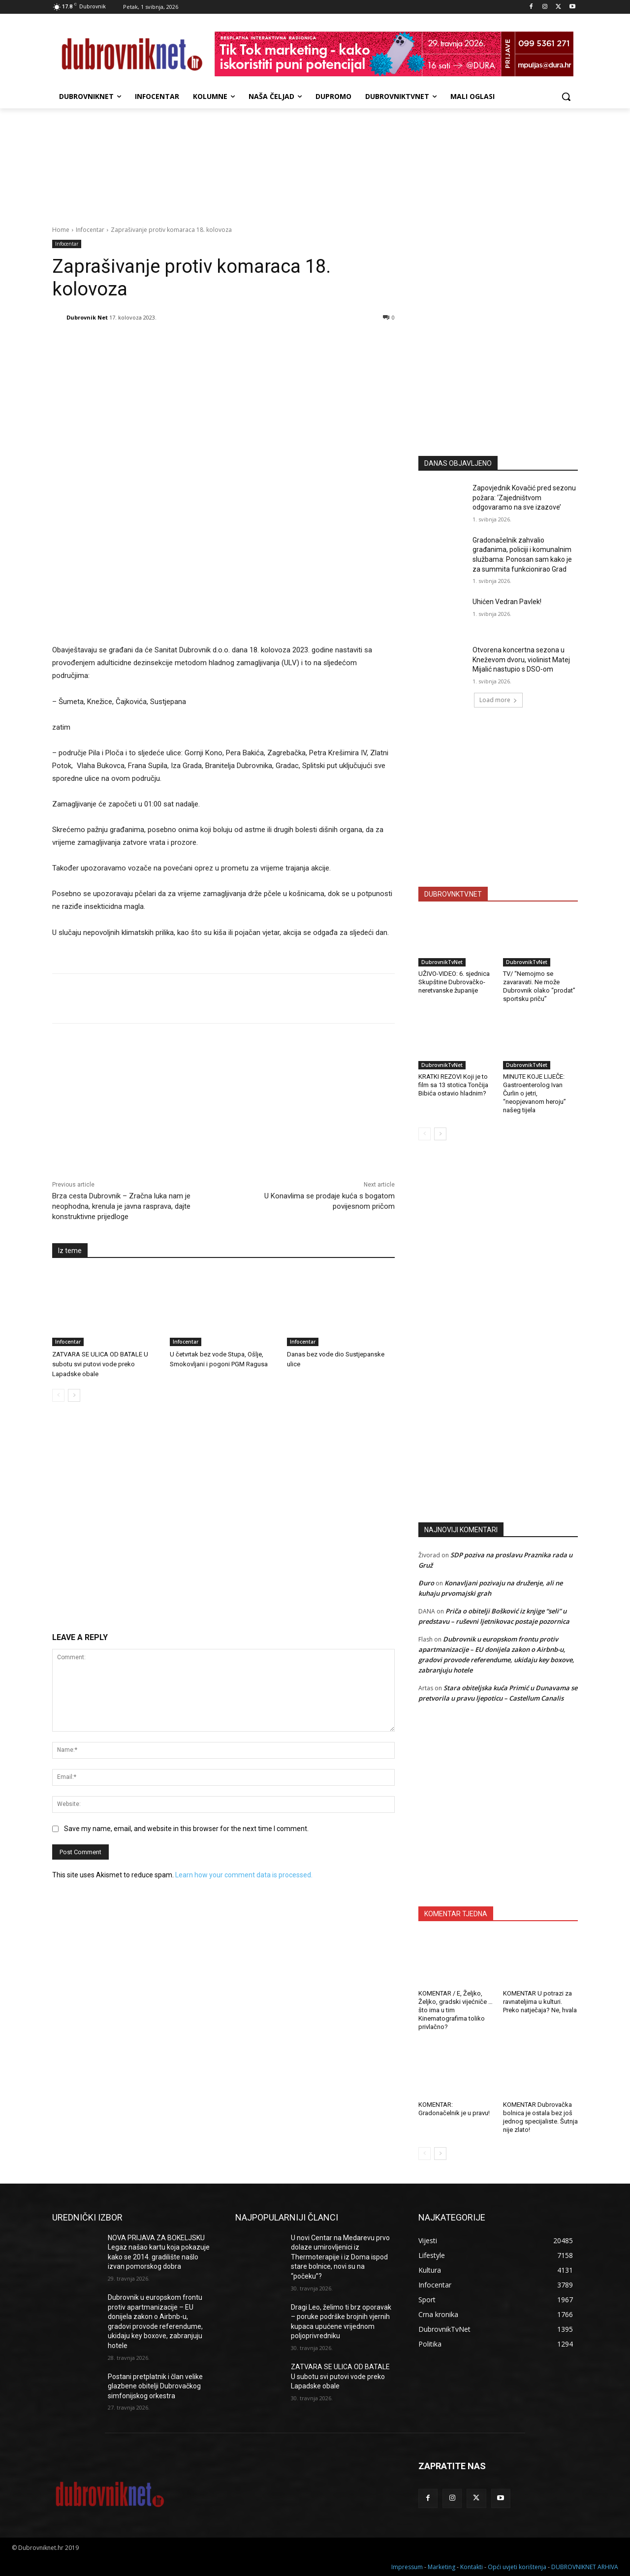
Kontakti (471, 2567)
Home (60, 229)
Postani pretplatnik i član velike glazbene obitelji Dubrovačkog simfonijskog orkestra (155, 2386)
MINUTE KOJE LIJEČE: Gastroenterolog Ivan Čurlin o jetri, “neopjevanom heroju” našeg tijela (534, 1093)
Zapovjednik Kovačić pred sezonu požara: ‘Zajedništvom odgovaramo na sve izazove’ (524, 497)
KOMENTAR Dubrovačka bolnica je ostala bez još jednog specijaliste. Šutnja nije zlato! (540, 2117)
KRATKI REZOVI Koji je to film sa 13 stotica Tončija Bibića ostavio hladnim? (453, 1085)
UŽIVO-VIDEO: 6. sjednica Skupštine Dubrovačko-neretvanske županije (454, 982)
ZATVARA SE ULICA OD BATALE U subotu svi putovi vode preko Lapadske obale (100, 1364)
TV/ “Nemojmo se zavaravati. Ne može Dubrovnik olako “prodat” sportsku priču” (539, 986)
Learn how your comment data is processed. (244, 1875)
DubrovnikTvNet (442, 962)
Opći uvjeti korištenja (517, 2567)
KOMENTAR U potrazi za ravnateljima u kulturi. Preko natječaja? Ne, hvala (540, 2002)
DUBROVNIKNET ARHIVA (584, 2567)
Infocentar (90, 229)
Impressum (407, 2567)
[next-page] (74, 1395)
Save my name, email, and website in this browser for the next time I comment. (186, 1829)
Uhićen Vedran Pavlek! (506, 602)
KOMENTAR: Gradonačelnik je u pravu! (454, 2109)
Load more (498, 700)
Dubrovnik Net (87, 317)
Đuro (426, 1582)
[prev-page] (58, 1395)
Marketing (441, 2567)
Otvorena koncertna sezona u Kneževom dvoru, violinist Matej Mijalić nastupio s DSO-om (521, 659)
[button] (566, 96)
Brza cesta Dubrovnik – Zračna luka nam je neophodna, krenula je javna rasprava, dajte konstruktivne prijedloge (121, 1206)
